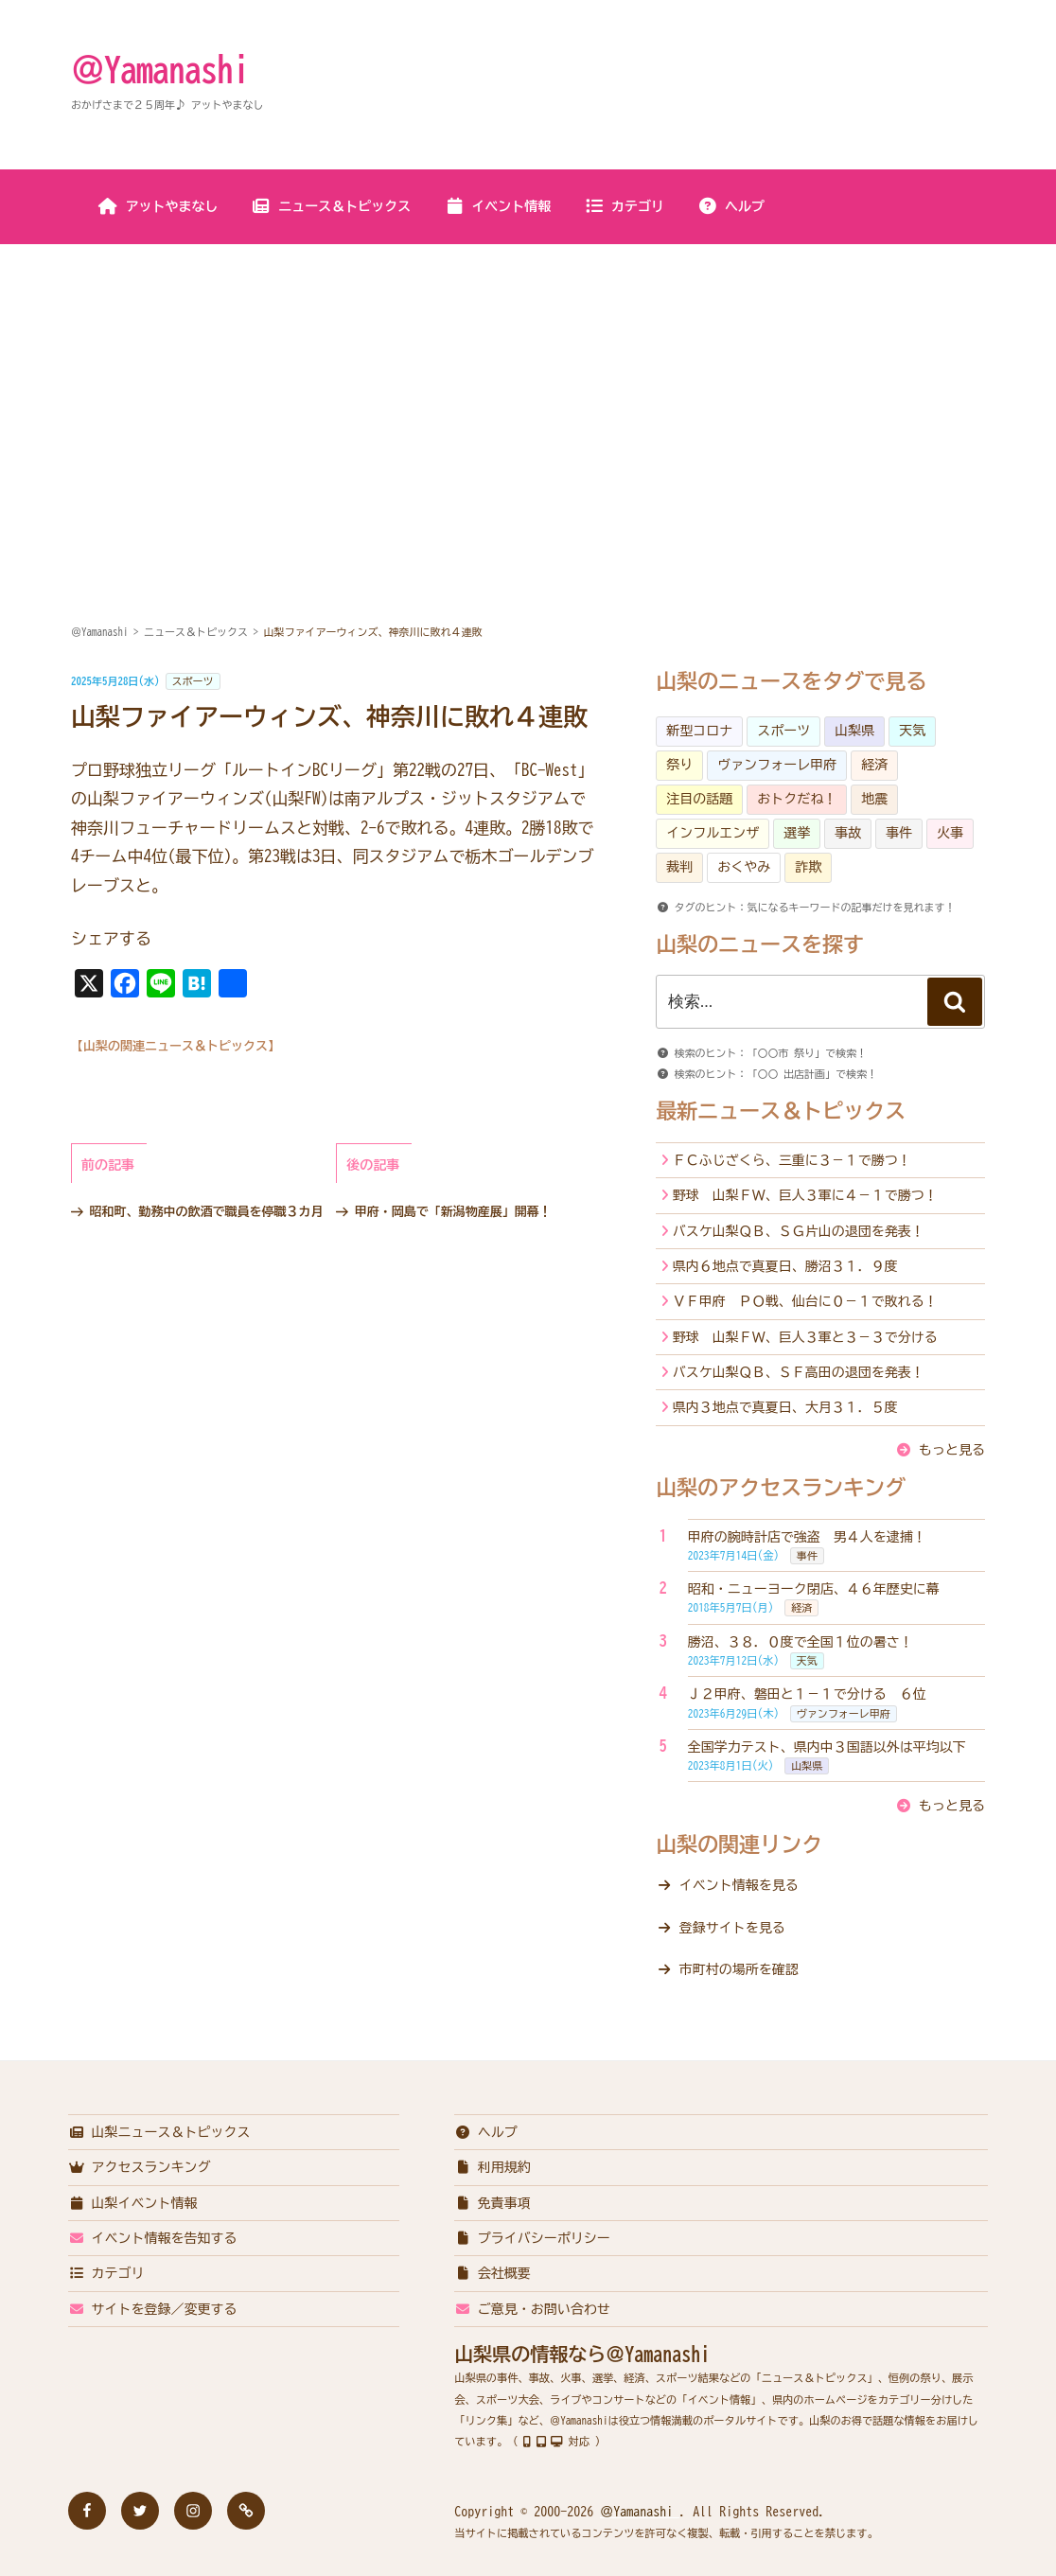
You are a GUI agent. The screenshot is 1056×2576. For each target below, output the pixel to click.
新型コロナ (699, 730)
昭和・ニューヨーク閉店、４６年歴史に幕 (814, 1589)
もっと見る (952, 1449)
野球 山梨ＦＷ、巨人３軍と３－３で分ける (805, 1337)
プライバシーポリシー (532, 2238)
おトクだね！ (796, 798)
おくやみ (743, 866)
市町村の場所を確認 (739, 1969)
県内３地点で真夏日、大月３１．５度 (785, 1407)
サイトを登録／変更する (153, 2309)
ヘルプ (731, 206)
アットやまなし (158, 206)
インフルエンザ (712, 832)
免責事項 (492, 2203)
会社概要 (492, 2273)
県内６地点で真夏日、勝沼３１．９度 (785, 1266)
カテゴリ (624, 206)
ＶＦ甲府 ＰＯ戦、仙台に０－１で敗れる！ (805, 1301)
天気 (912, 730)
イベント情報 (497, 206)
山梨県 (854, 730)
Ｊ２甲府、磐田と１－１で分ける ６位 (807, 1694)
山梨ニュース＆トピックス (159, 2132)
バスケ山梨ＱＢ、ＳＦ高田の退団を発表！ (798, 1372)
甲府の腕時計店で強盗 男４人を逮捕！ (807, 1537)
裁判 (679, 866)
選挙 (796, 832)
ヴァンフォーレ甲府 (776, 764)
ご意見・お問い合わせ (532, 2309)
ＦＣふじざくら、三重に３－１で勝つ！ (792, 1160)
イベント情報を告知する (153, 2238)
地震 (874, 798)
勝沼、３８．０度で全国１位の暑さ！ (800, 1642)
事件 (899, 832)
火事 (950, 832)
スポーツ (193, 681)
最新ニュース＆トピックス (781, 1111)
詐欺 (808, 866)
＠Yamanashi (160, 69)
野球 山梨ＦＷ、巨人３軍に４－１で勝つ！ (805, 1195)
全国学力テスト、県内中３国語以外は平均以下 (827, 1747)
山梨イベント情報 (133, 2203)
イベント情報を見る (739, 1885)
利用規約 (492, 2167)
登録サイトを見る (732, 1927)
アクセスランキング (139, 2167)
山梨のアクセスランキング (781, 1487)
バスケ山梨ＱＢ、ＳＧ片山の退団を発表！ (798, 1231)
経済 (874, 764)
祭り (679, 764)
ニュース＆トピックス (331, 206)
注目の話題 (699, 798)
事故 (848, 832)
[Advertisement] (528, 387)
